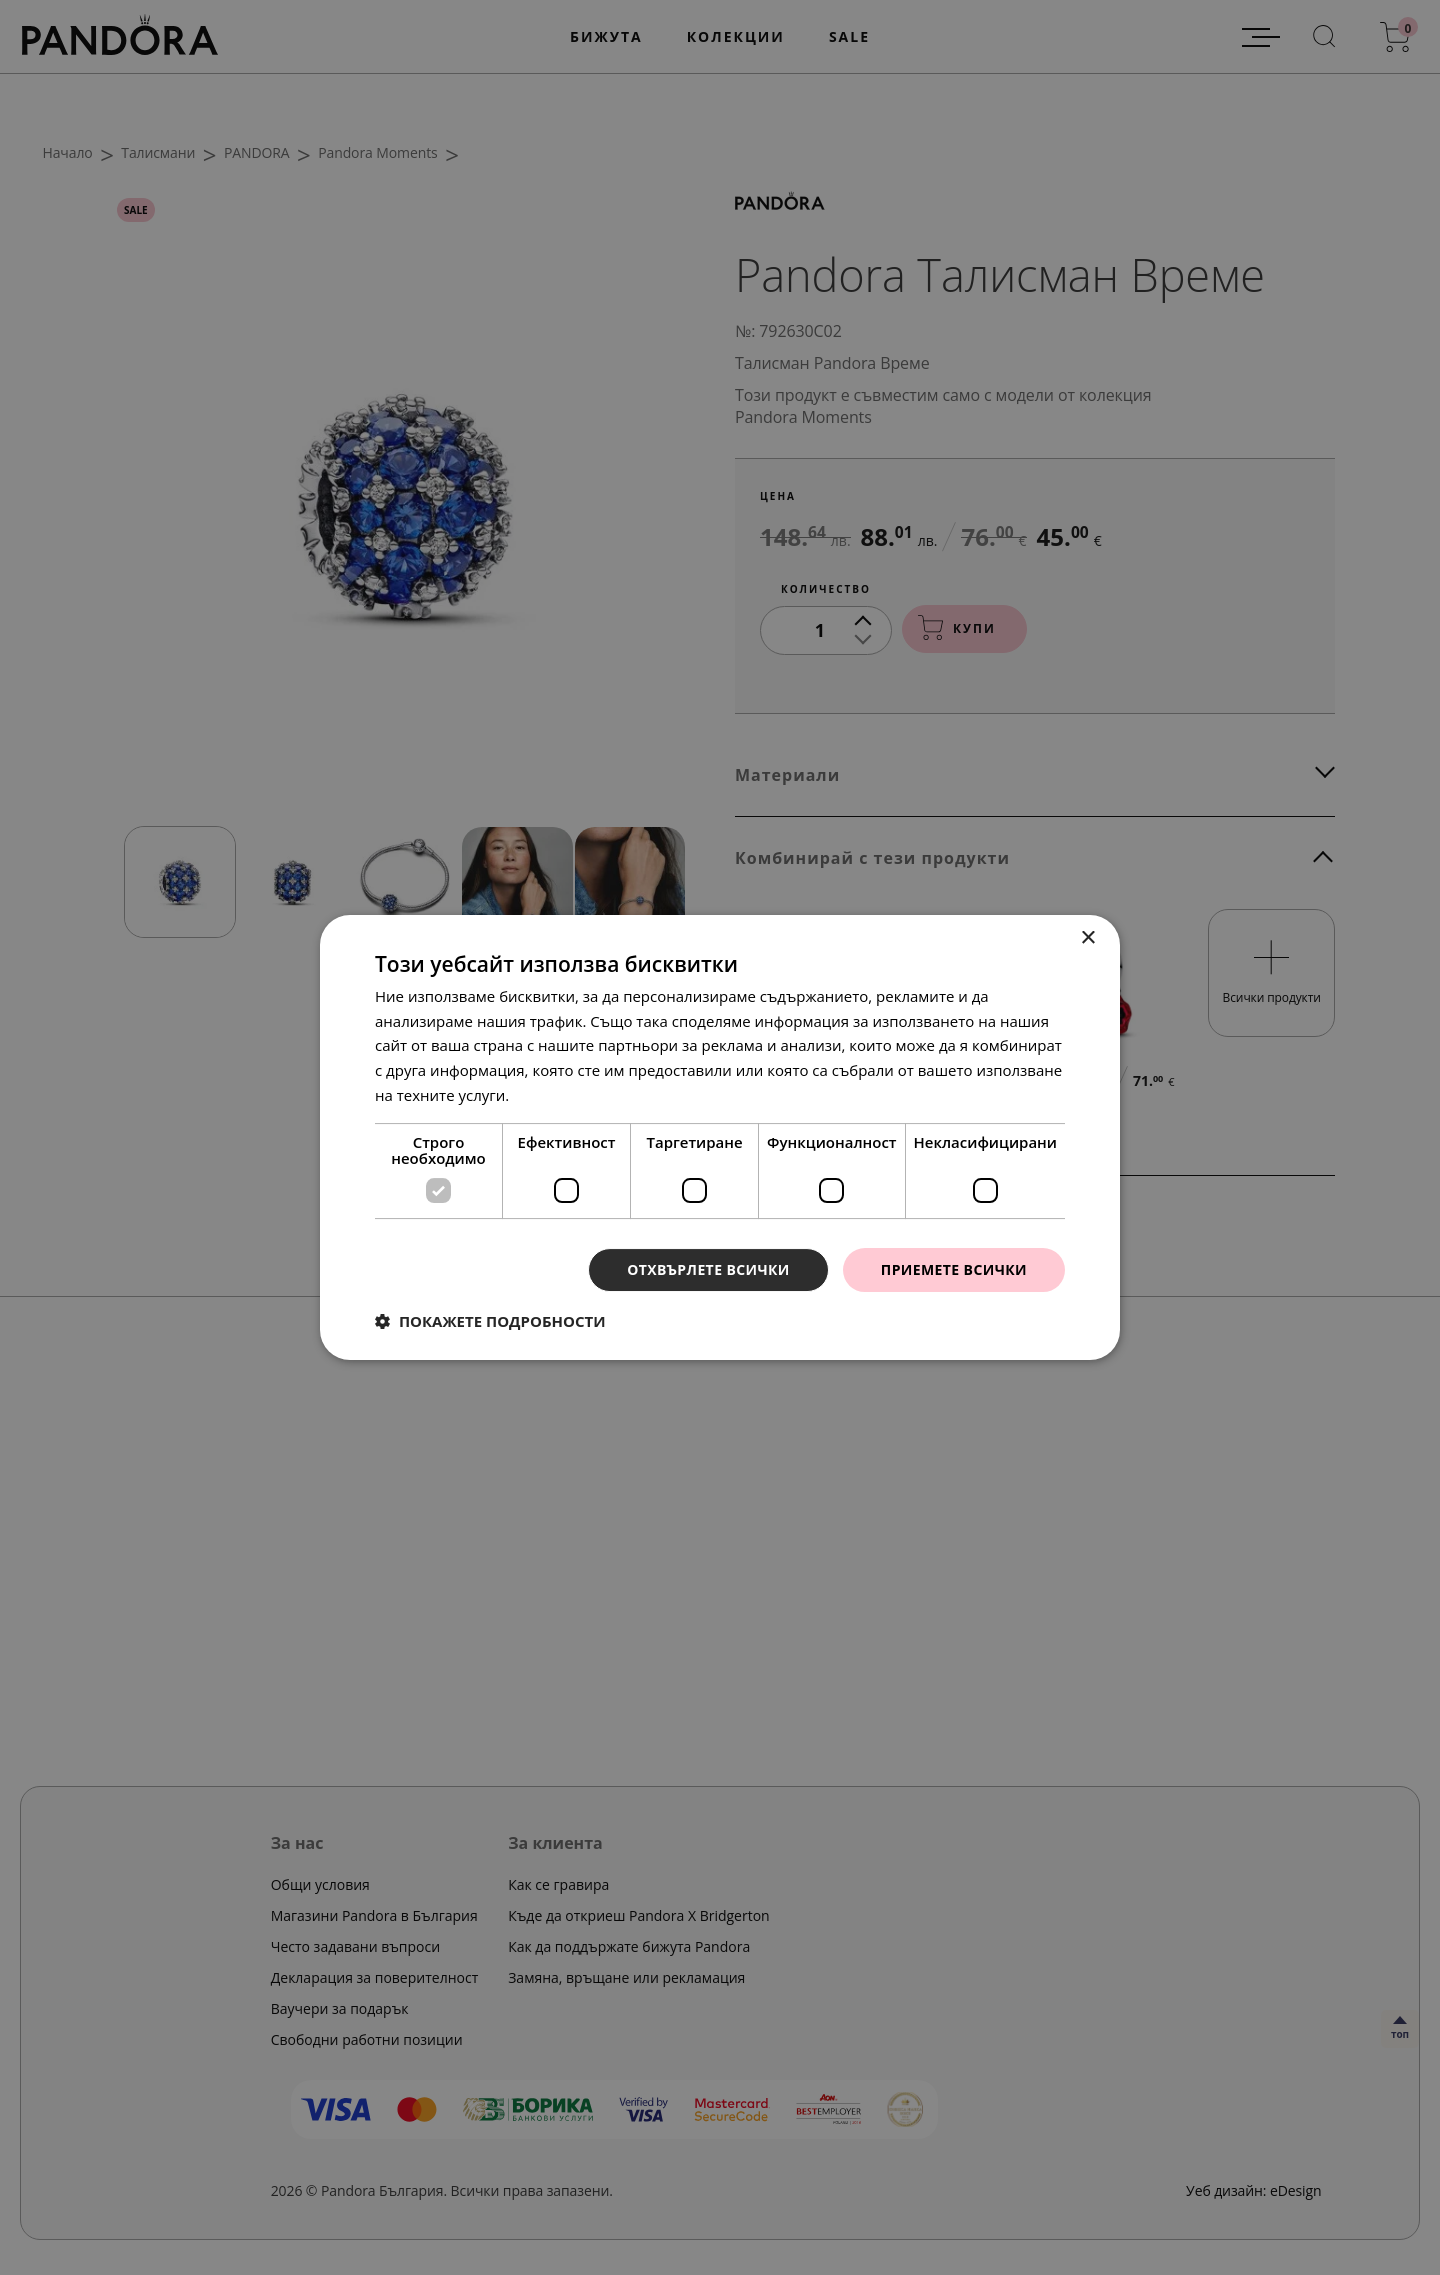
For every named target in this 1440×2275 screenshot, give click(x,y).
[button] (490, 1321)
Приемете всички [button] (954, 1269)
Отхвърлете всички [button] (708, 1269)
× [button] (1087, 938)
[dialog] (720, 1137)
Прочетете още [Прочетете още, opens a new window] (569, 1095)
